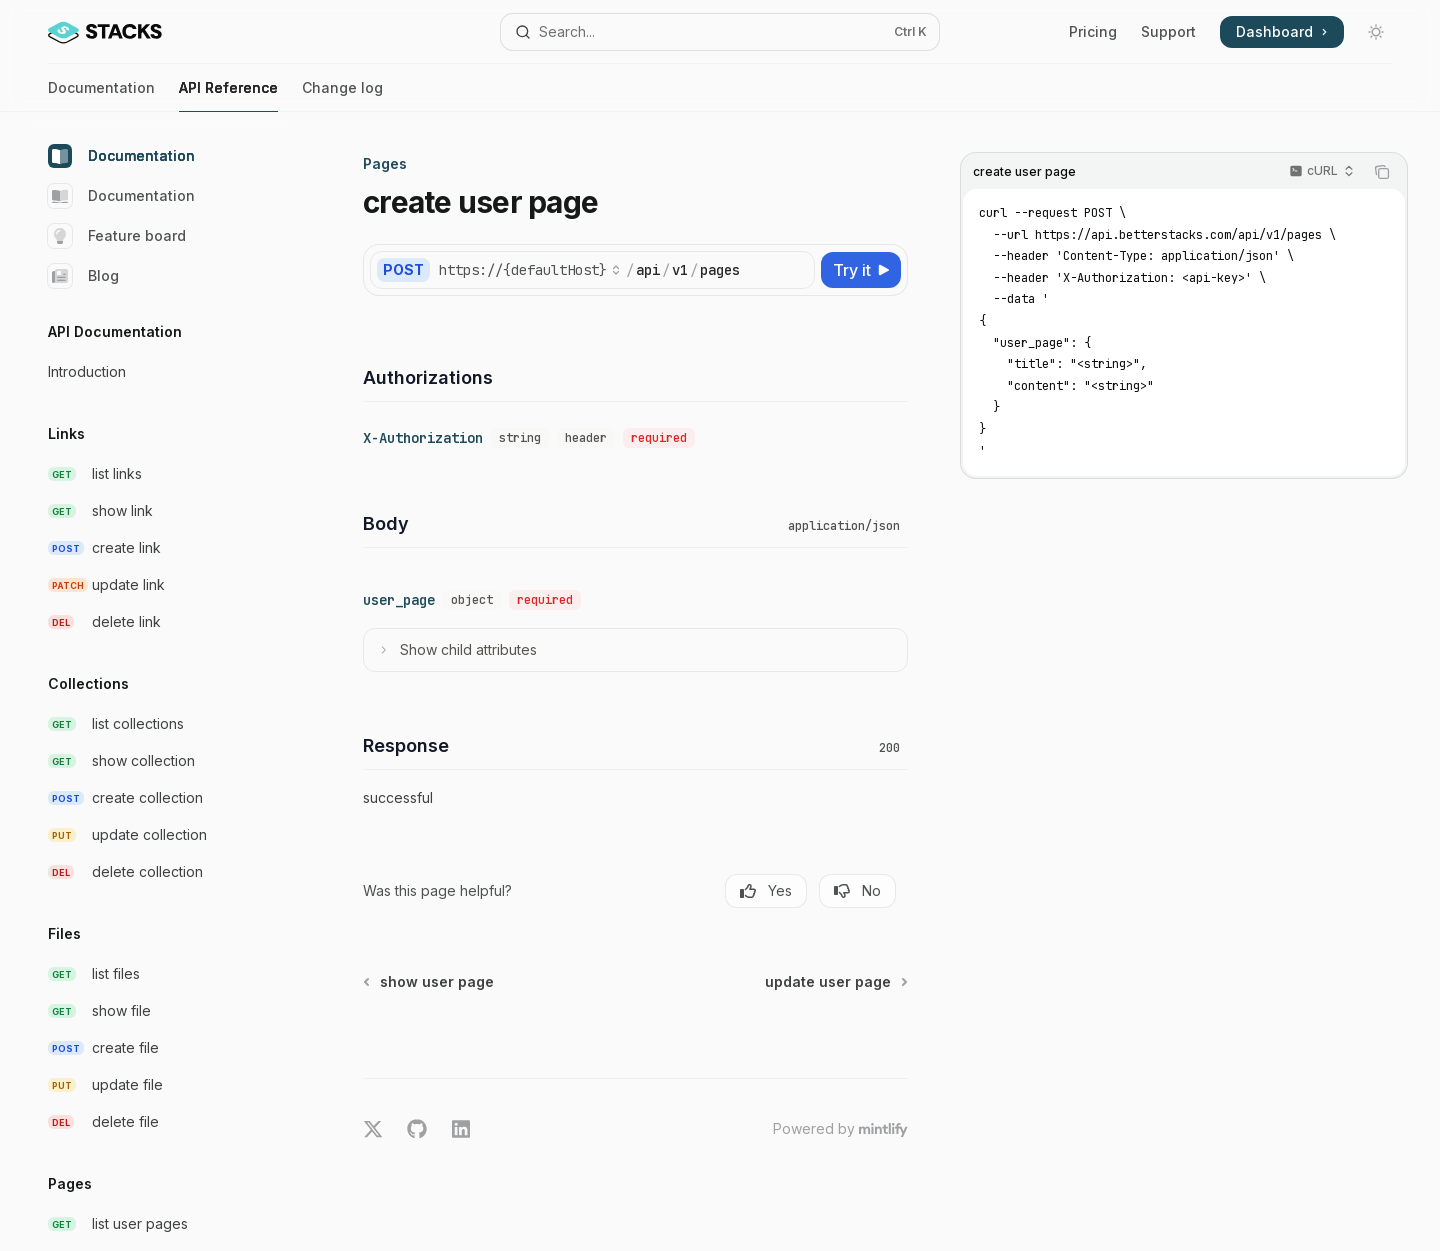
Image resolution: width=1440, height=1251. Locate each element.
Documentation (101, 95)
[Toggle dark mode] (1376, 32)
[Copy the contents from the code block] (1382, 172)
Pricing (1093, 31)
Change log (342, 95)
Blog (83, 276)
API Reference (228, 95)
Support (1168, 31)
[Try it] (861, 270)
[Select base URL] (530, 270)
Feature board (117, 236)
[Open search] (719, 32)
